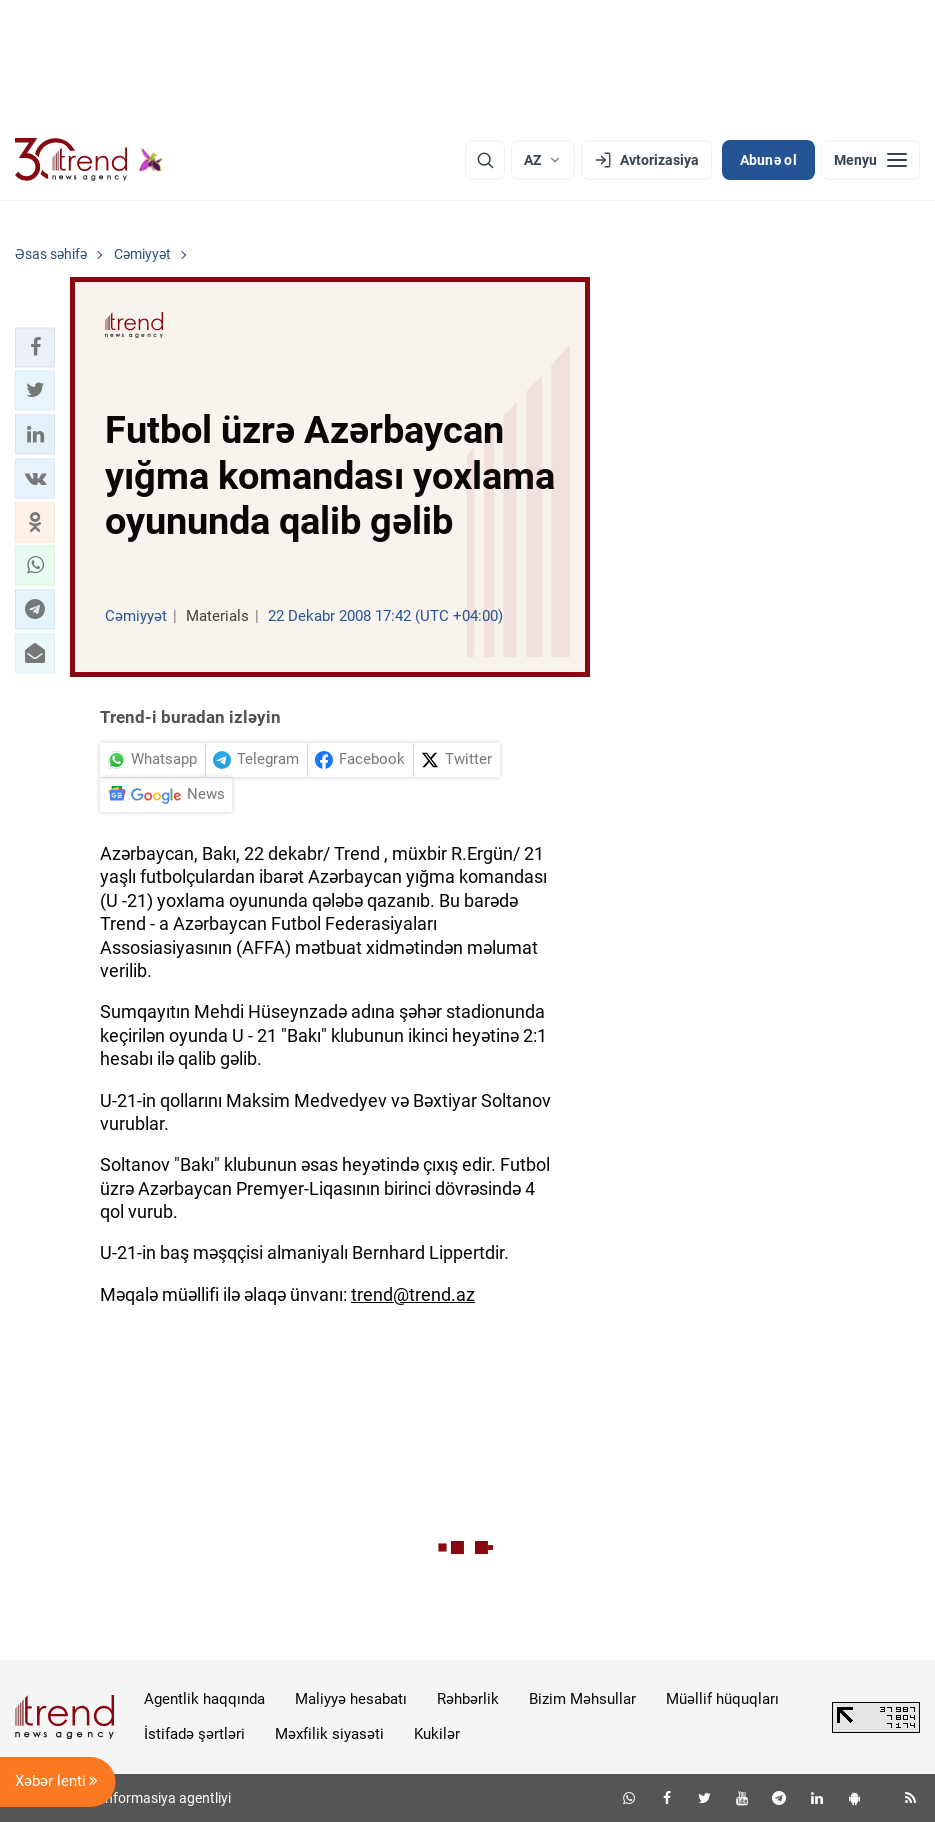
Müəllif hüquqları (722, 1699)
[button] (35, 347)
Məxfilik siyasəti (329, 1734)
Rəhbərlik (468, 1699)
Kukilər (437, 1734)
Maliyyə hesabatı (351, 1699)
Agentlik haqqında (204, 1699)
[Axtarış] (485, 160)
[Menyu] (870, 160)
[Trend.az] (89, 160)
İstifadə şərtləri (194, 1734)
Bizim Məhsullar (582, 1699)
